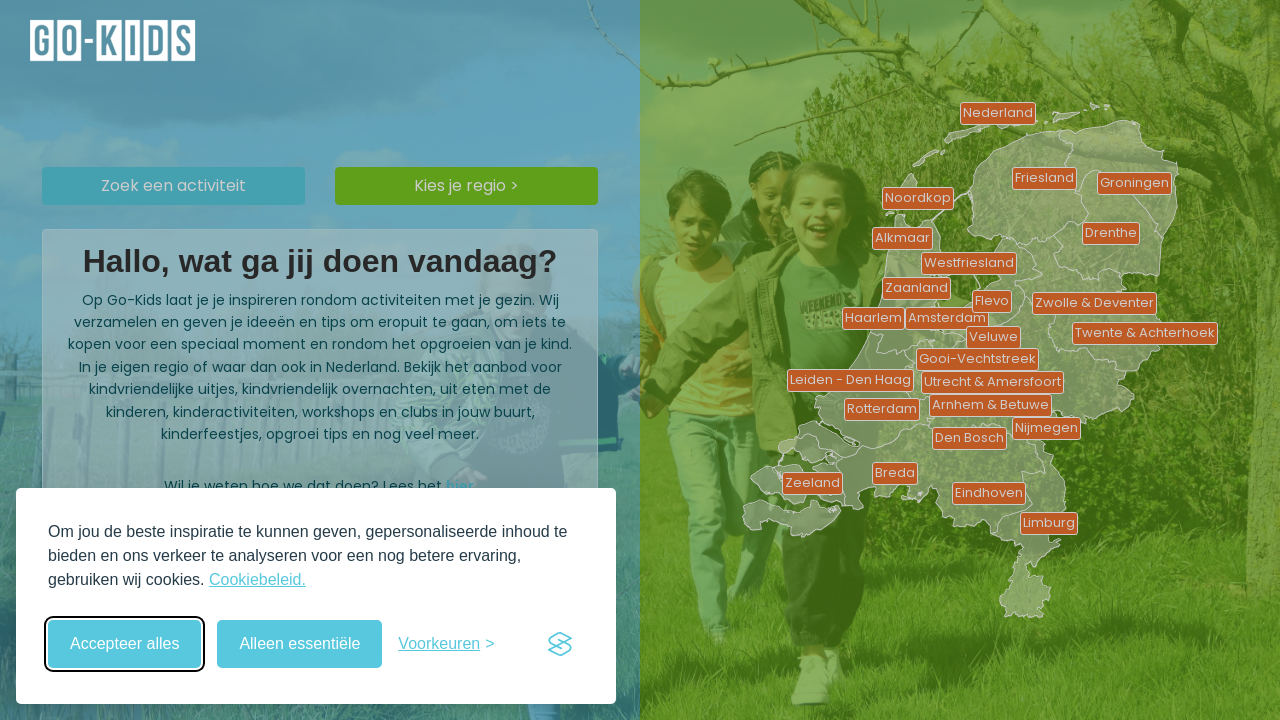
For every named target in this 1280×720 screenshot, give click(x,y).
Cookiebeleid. (257, 579)
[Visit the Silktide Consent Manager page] (560, 644)
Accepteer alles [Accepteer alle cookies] (124, 643)
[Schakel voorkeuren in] (446, 644)
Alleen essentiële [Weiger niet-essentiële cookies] (299, 643)
